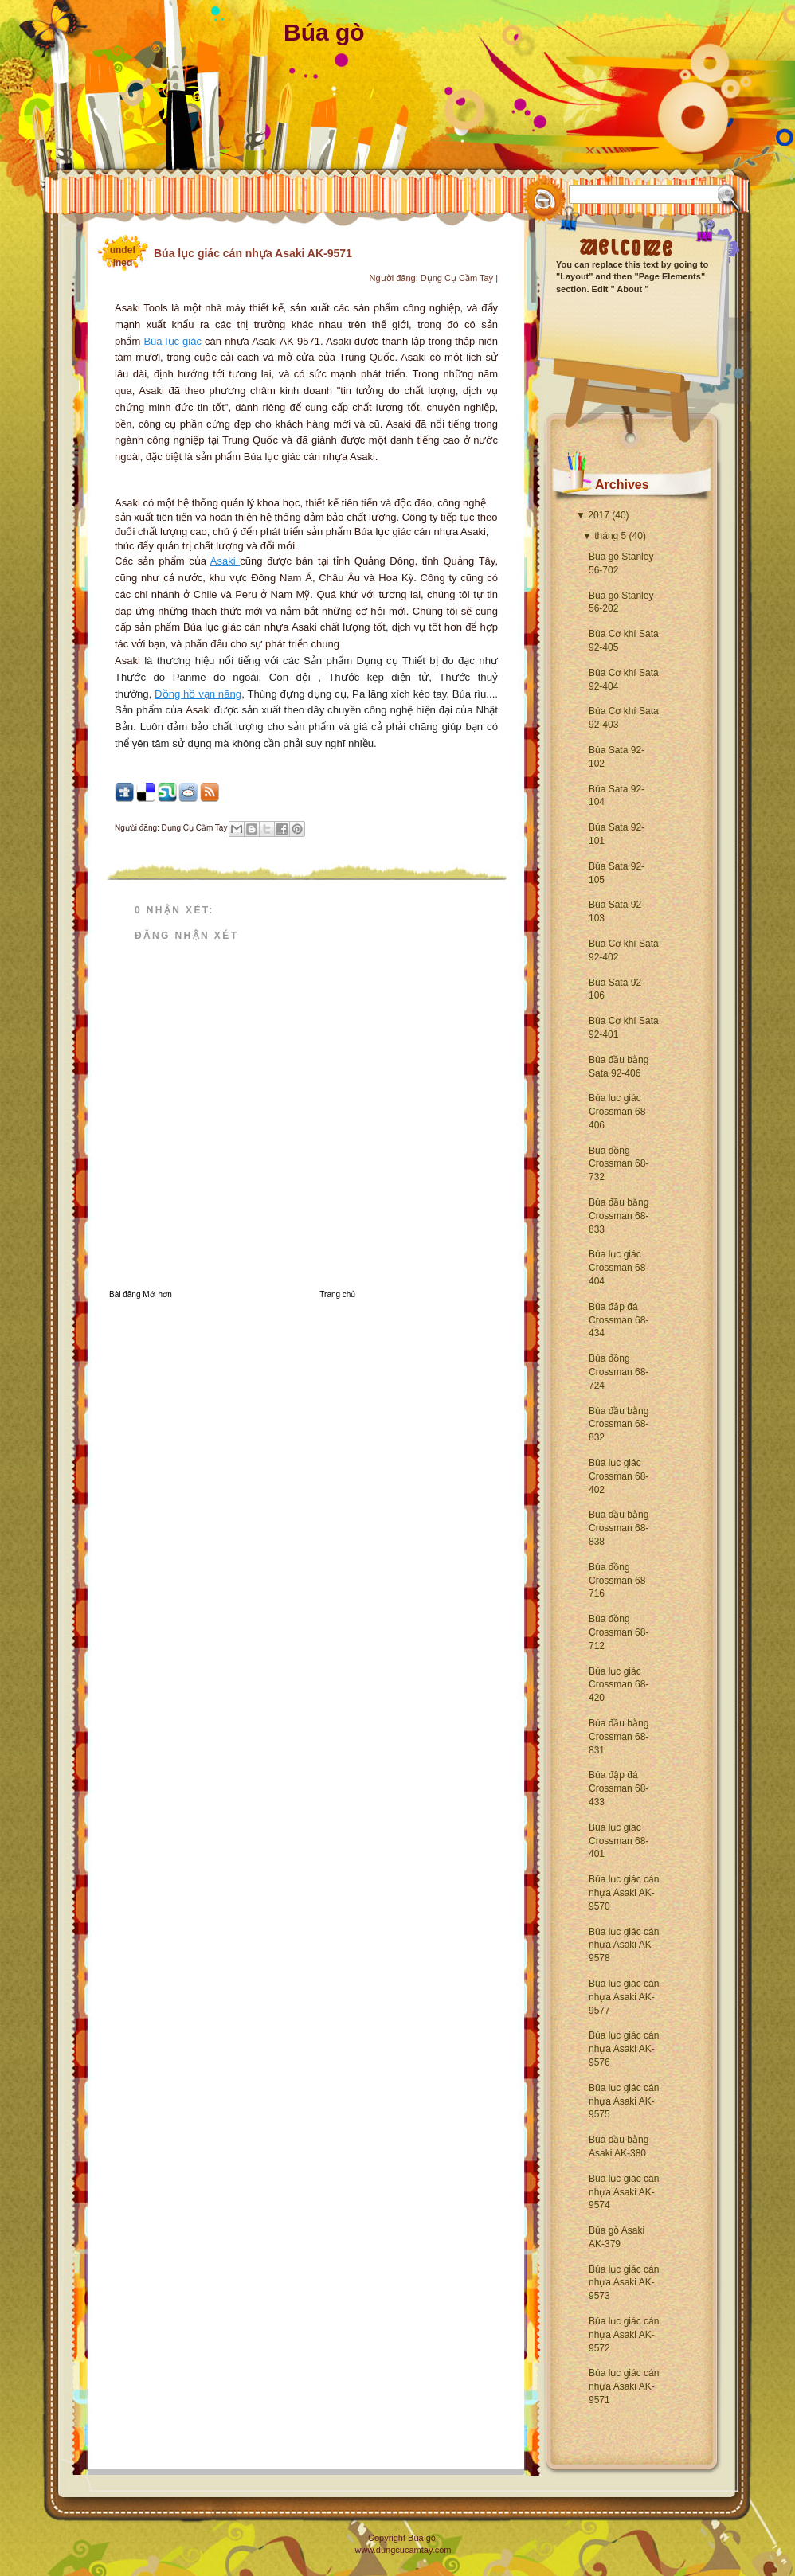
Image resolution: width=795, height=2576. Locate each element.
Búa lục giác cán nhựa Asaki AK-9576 (624, 2049)
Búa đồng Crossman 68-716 (618, 1581)
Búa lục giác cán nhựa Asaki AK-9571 (624, 2386)
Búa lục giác (172, 341)
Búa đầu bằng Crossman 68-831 (618, 1737)
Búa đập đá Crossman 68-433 (618, 1788)
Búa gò (324, 32)
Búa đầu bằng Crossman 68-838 (618, 1528)
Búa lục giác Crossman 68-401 (618, 1841)
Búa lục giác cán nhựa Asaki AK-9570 (624, 1893)
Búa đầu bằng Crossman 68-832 (618, 1424)
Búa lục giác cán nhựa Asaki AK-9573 (624, 2283)
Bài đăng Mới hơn (140, 1294)
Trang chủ (337, 1294)
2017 (598, 515)
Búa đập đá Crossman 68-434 (618, 1320)
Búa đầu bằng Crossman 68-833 (618, 1216)
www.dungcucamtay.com (403, 2550)
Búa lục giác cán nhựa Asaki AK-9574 (624, 2192)
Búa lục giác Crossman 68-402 (618, 1476)
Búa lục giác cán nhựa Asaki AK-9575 (624, 2101)
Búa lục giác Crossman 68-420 (618, 1685)
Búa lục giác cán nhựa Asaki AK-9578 (624, 1945)
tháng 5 (610, 535)
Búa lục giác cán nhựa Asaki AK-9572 (624, 2335)
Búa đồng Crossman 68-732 (618, 1164)
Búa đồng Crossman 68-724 (618, 1372)
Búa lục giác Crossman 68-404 (618, 1268)
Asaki (225, 561)
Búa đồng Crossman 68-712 (618, 1632)
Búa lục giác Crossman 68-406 (618, 1112)
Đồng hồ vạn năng (198, 694)
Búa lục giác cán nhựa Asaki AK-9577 (624, 1997)
